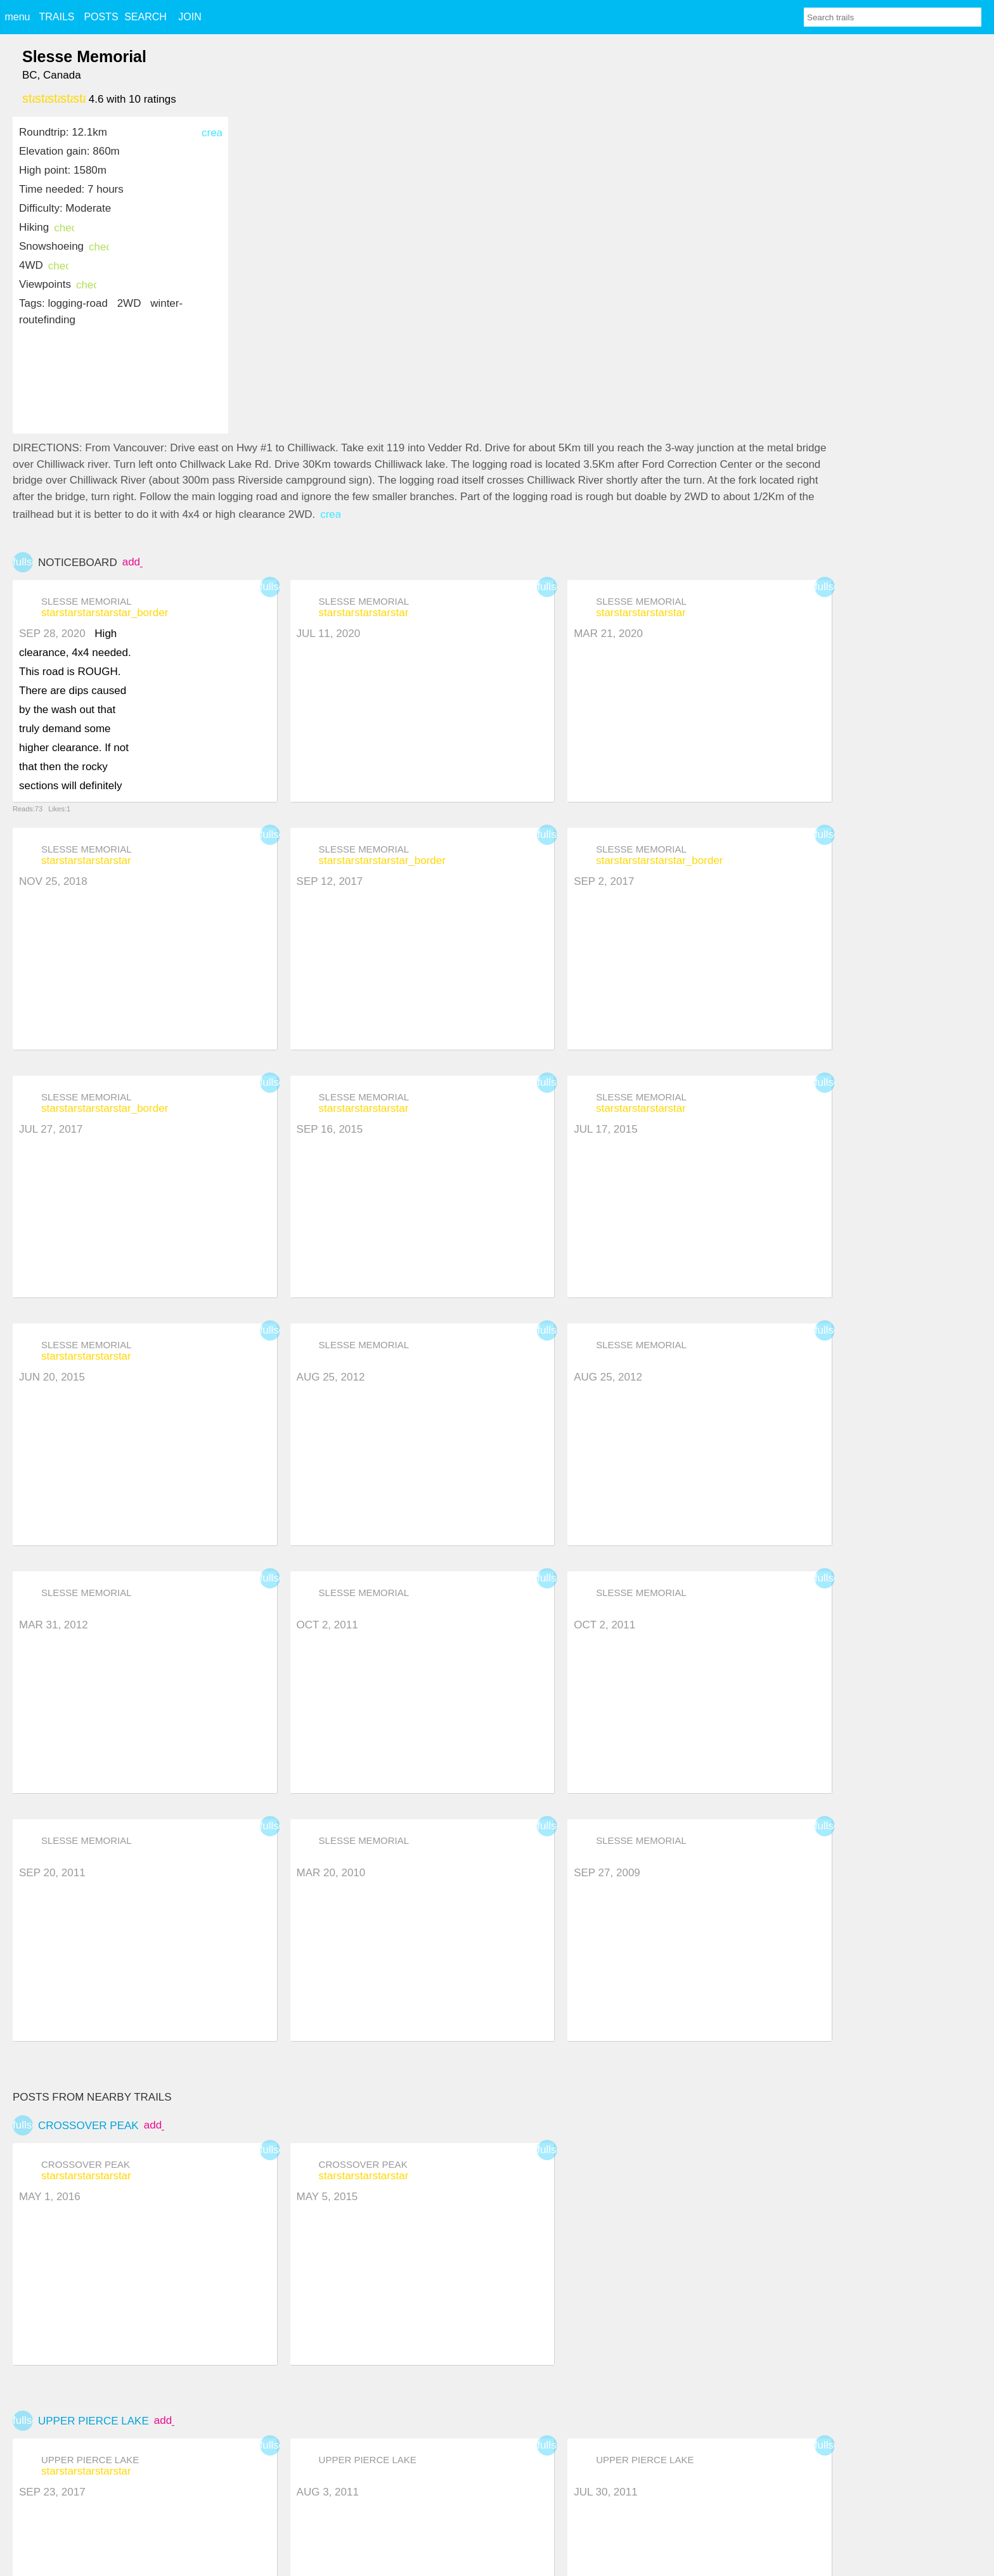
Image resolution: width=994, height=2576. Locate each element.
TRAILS (56, 16)
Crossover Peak (88, 2126)
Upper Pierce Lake (93, 2421)
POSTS (101, 16)
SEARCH (145, 16)
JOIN (189, 16)
